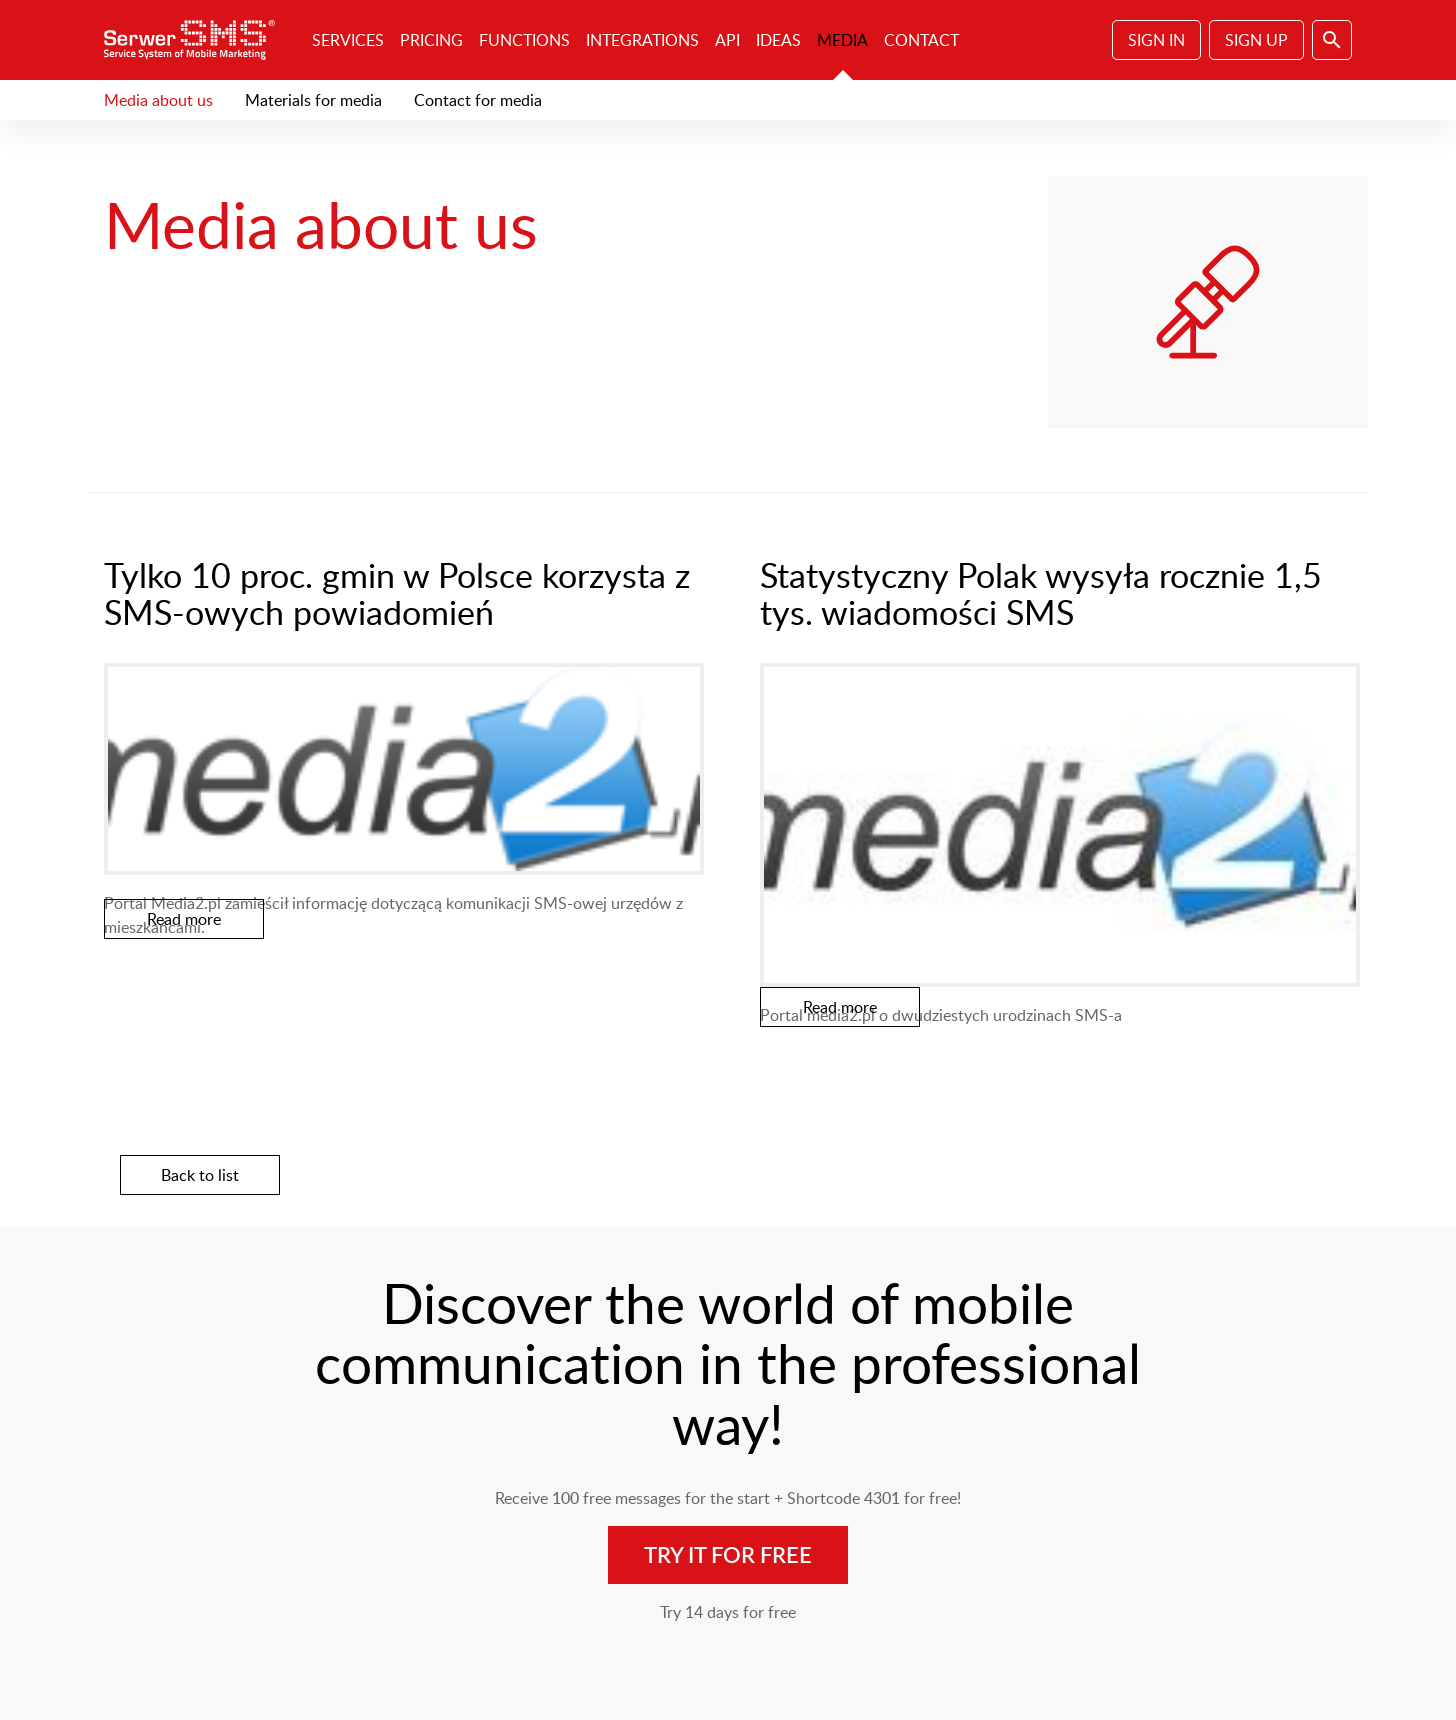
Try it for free (728, 1554)
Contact (921, 40)
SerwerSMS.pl (196, 40)
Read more (184, 919)
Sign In (1156, 40)
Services (348, 40)
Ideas (778, 40)
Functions (524, 40)
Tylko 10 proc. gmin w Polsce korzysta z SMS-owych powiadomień (397, 593)
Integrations (642, 40)
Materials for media (313, 100)
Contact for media (478, 100)
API (727, 40)
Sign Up (1256, 40)
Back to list (200, 1175)
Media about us (158, 100)
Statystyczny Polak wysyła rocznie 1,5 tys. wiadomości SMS (1041, 593)
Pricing (431, 40)
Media (842, 40)
